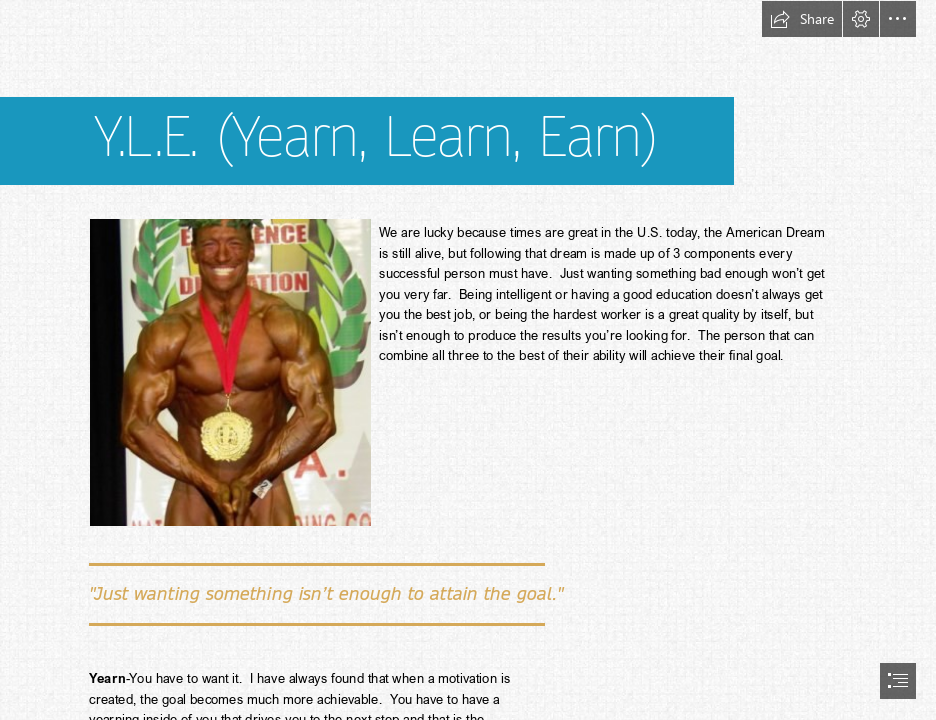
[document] (468, 360)
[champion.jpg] (229, 371)
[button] (802, 19)
